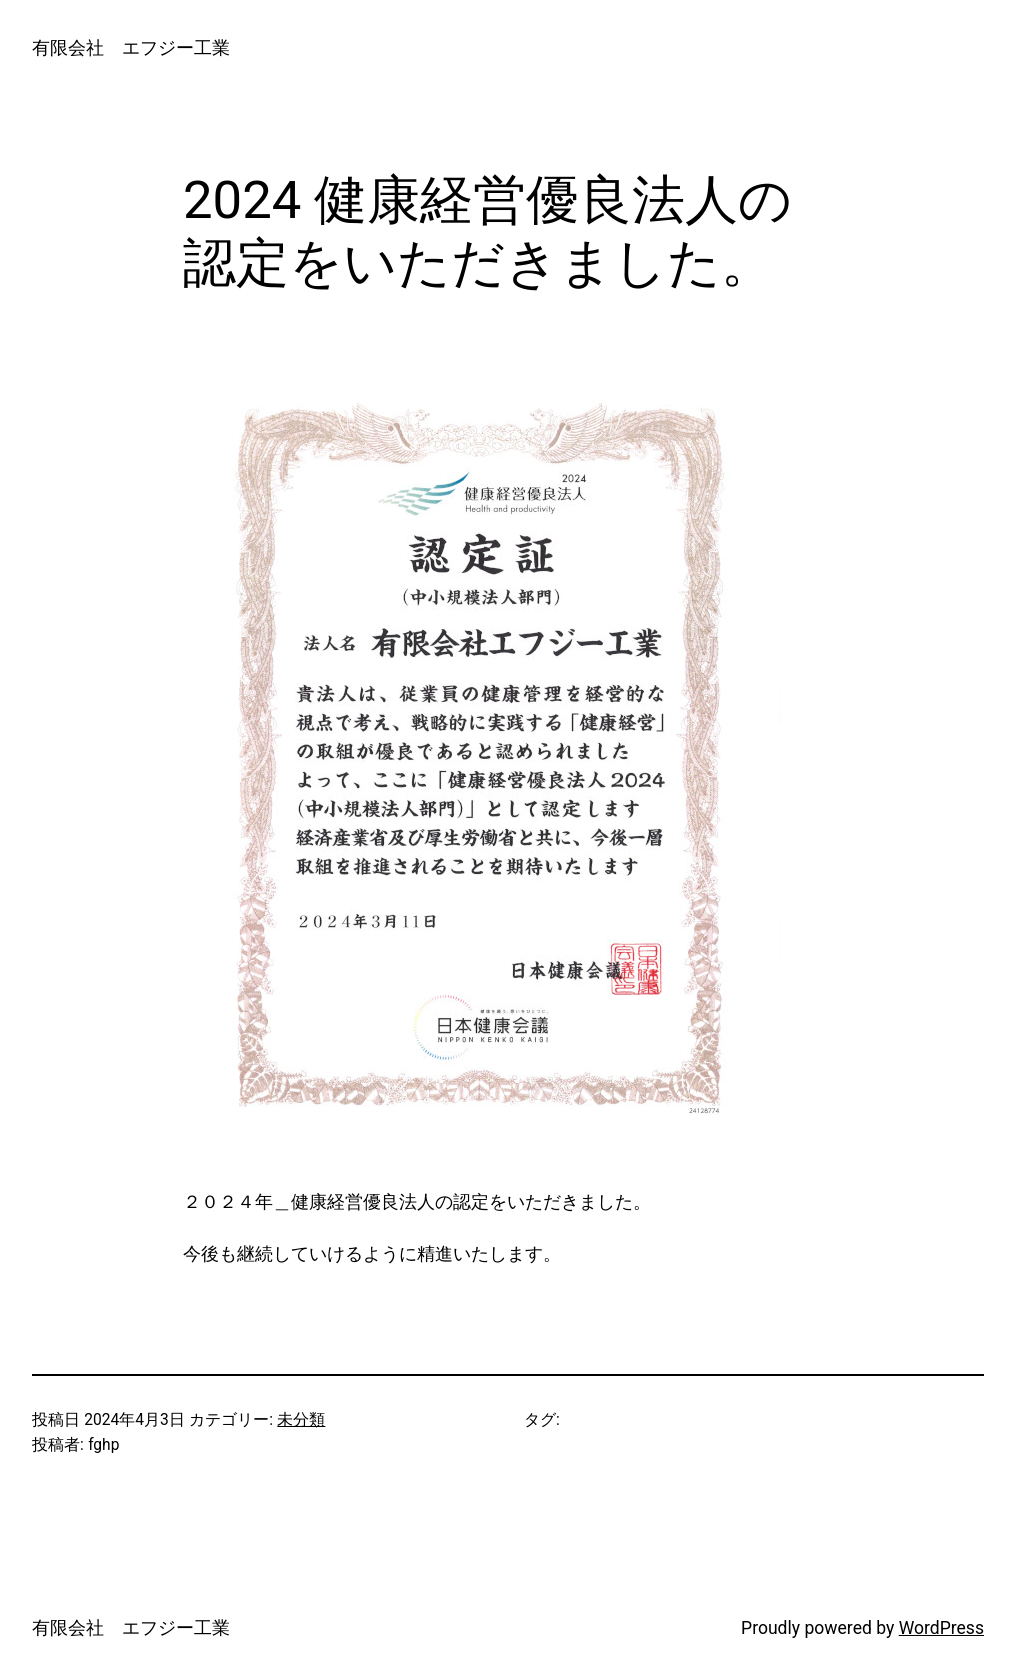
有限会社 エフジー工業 (131, 48)
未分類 (301, 1420)
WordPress (941, 1628)
